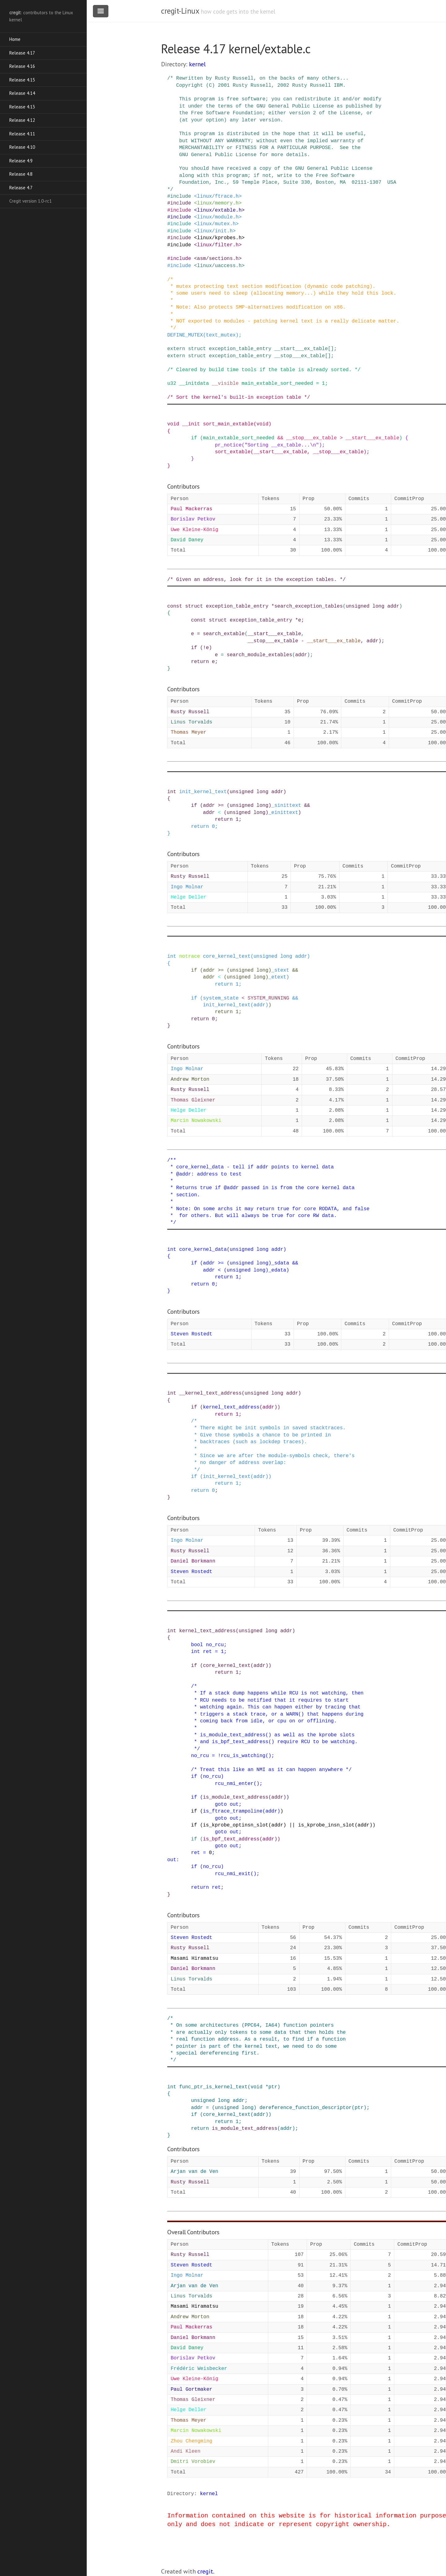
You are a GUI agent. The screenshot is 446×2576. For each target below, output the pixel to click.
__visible (225, 383)
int (171, 792)
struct (197, 348)
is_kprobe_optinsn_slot (235, 1825)
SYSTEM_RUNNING (268, 998)
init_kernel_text (203, 792)
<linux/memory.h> (218, 203)
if (194, 438)
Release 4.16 (22, 66)
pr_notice (228, 445)
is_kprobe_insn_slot (326, 1825)
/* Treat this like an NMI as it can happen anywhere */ (271, 1769)
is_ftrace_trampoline (232, 1811)
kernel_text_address (231, 1407)
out (234, 1804)
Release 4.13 (22, 107)
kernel (197, 64)
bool (197, 1645)
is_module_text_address (235, 1797)
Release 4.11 (22, 134)
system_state (220, 998)
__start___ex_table (301, 348)
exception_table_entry (240, 348)
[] (331, 348)
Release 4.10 (22, 147)
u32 (171, 383)
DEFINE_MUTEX (185, 335)
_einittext (283, 812)
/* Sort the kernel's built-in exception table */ (238, 397)
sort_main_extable (228, 424)
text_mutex (221, 335)
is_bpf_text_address (231, 1839)
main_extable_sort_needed (277, 383)
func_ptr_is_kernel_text (213, 2087)
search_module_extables (259, 655)
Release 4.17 (22, 53)
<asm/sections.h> (218, 258)
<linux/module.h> (218, 217)
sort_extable (233, 452)
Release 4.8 (21, 174)
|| (292, 1825)
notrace (189, 956)
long (378, 606)
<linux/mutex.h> (216, 224)
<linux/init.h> (214, 231)
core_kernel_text (227, 956)
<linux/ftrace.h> (218, 196)
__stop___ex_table (299, 356)
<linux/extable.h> (219, 210)
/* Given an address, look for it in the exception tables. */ (256, 579)
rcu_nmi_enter (234, 1783)
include (180, 196)
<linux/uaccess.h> (219, 265)
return (200, 661)
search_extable (223, 634)
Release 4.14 (22, 93)
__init (191, 424)
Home (14, 39)
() (268, 1755)
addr (393, 606)
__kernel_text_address (210, 1393)
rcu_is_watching (243, 1755)
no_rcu (215, 1645)
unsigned (357, 606)
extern (176, 348)
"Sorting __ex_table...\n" (282, 445)
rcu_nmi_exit (233, 1873)
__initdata (194, 383)
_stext (280, 970)
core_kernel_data (203, 1249)
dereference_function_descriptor (306, 2107)
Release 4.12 (22, 120)
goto (221, 1804)
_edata (277, 1270)
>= (221, 805)
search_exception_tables (308, 606)
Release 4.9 (21, 161)
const (174, 606)
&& (280, 438)
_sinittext (286, 805)
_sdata (280, 1263)
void (173, 424)
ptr (272, 2087)
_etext (277, 977)
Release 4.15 (22, 80)
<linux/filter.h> (218, 245)
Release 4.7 (21, 188)
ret (207, 1651)
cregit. (205, 2571)
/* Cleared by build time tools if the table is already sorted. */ (264, 370)
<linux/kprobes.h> (219, 238)
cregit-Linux (180, 11)
